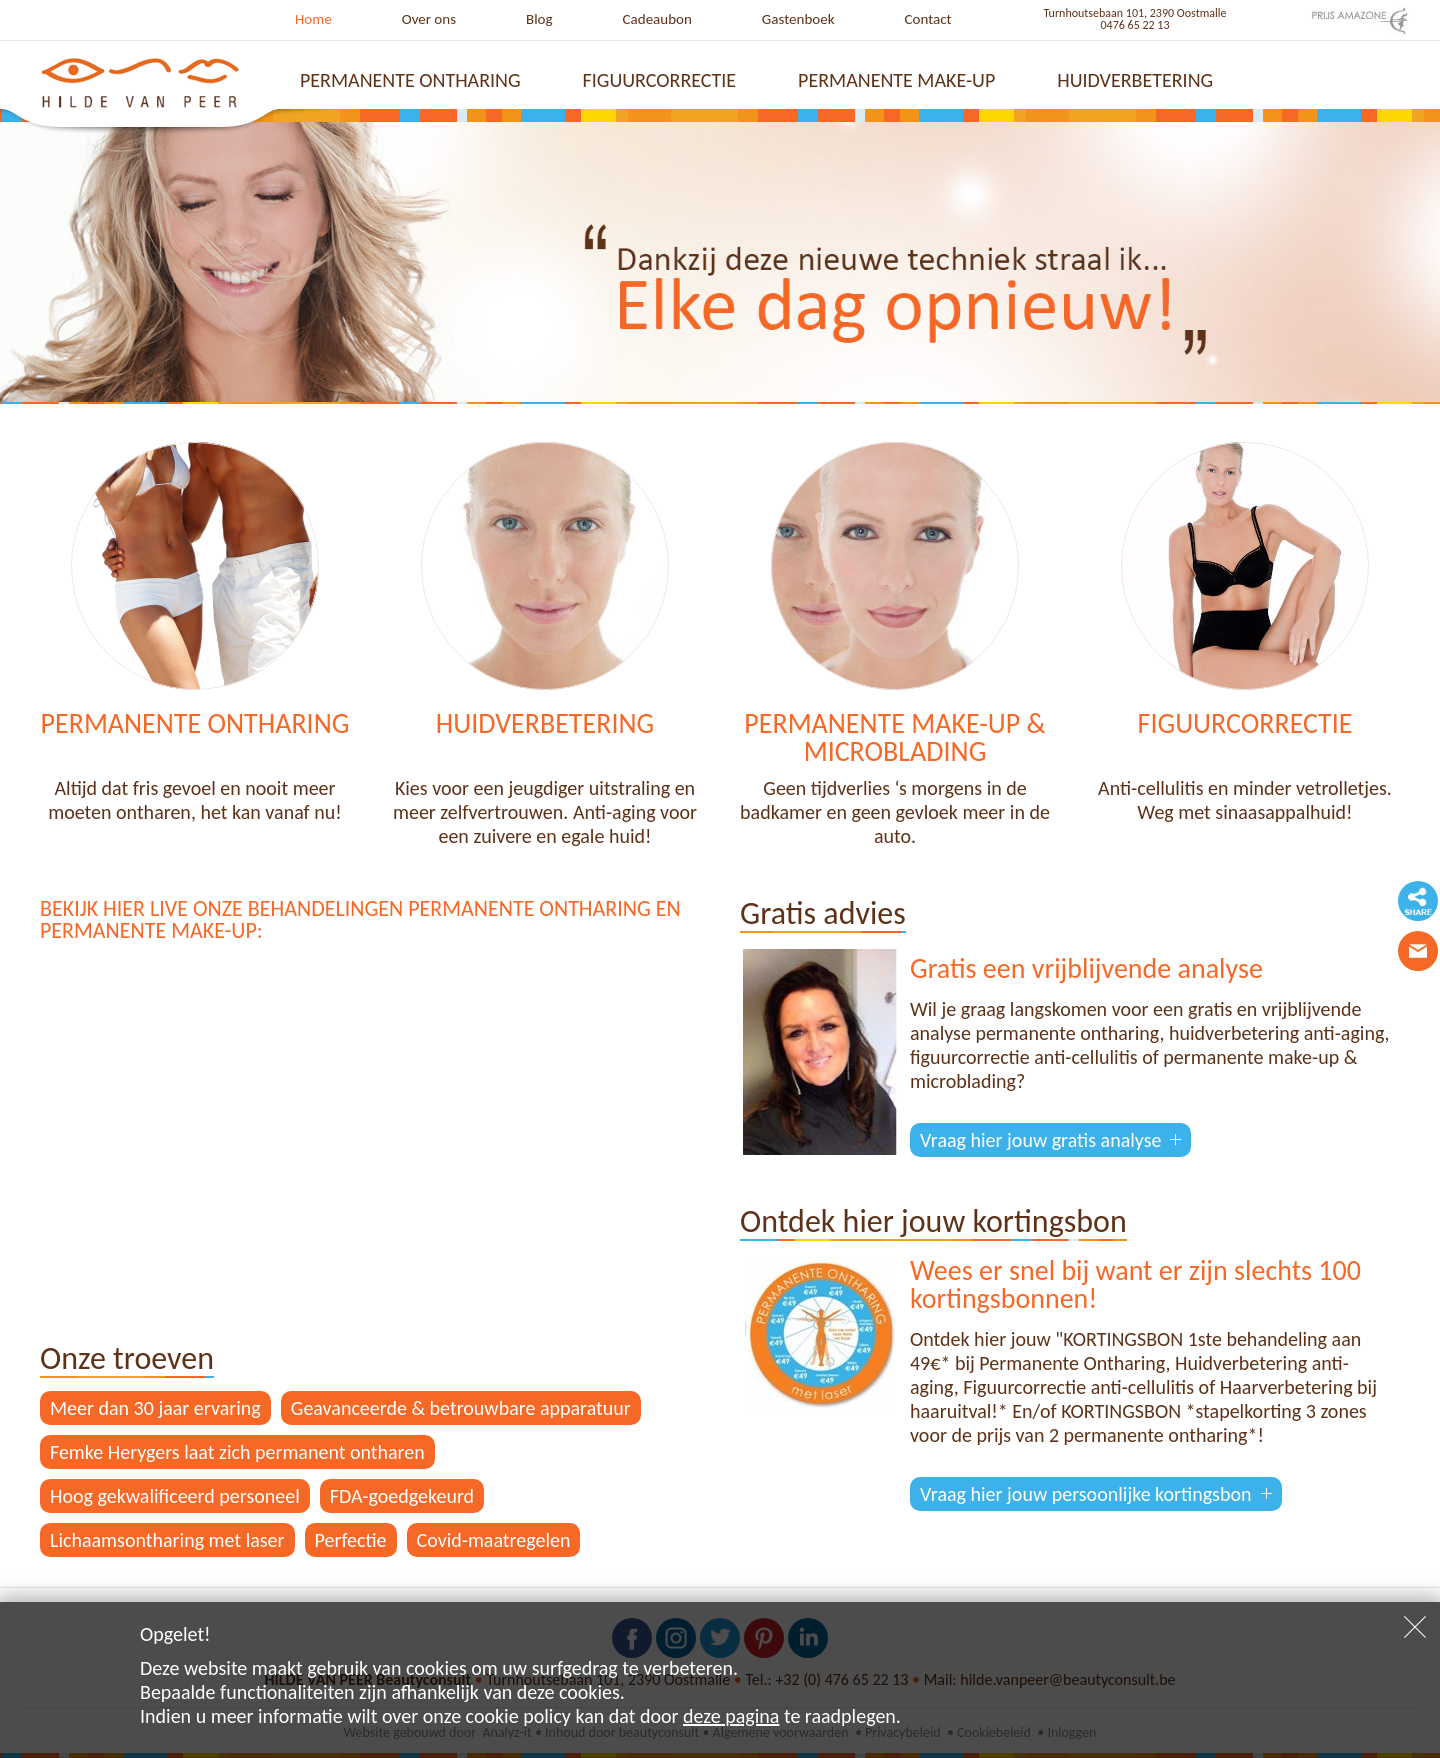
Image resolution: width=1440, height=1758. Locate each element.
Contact (928, 19)
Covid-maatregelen (494, 1540)
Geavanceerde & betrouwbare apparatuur (461, 1408)
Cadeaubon (657, 19)
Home (313, 19)
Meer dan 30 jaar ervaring (155, 1408)
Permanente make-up (896, 80)
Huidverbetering (1135, 80)
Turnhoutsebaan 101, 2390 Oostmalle (1135, 13)
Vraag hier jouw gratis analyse (1040, 1140)
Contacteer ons (1418, 951)
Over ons (429, 19)
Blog (539, 19)
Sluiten (1415, 1627)
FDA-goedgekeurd (402, 1496)
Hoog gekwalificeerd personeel (175, 1496)
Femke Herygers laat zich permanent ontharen (237, 1452)
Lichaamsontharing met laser (167, 1540)
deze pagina (731, 1716)
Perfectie (351, 1540)
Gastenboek (798, 19)
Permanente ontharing (410, 80)
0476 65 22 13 (1135, 25)
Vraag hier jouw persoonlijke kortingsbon (1086, 1494)
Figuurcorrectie (660, 80)
